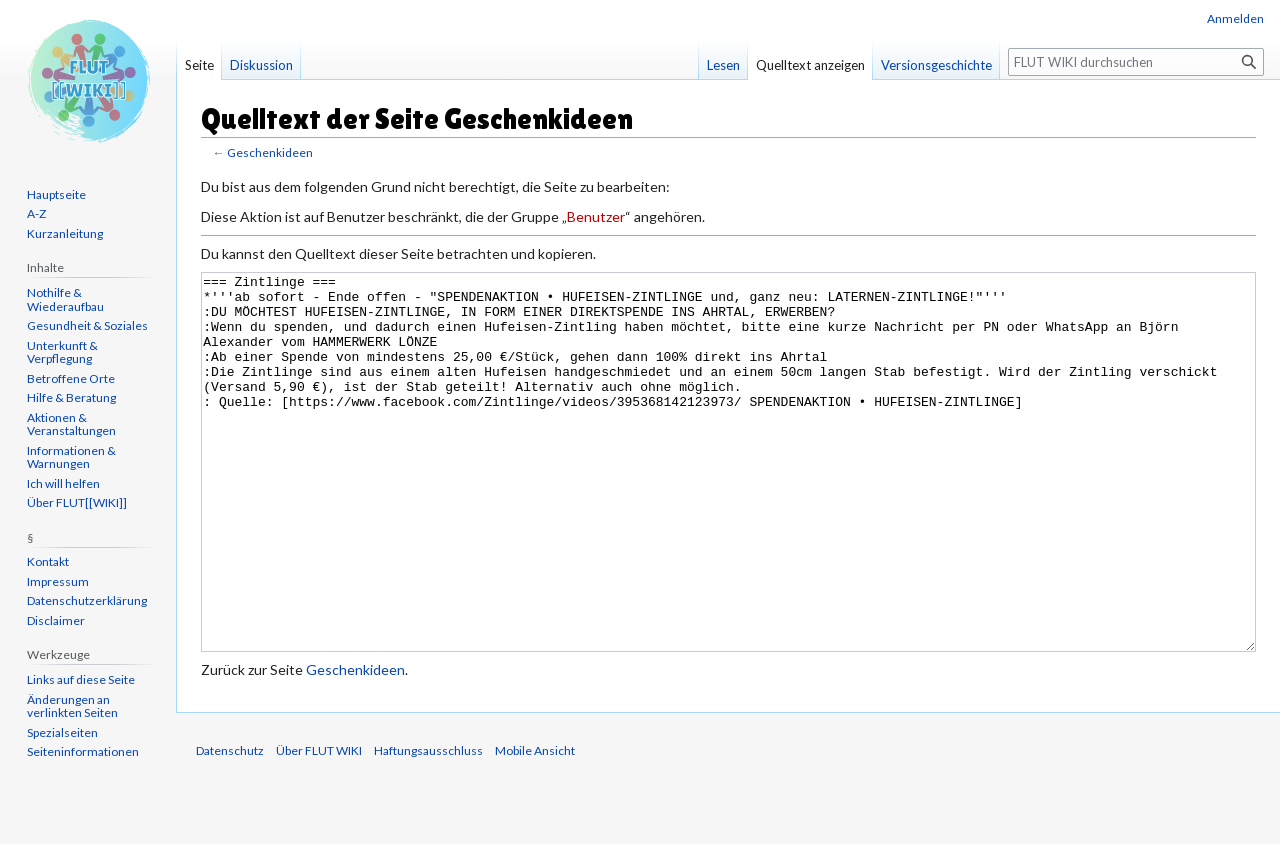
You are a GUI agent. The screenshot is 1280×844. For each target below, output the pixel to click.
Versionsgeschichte (936, 65)
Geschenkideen (270, 152)
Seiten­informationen (83, 751)
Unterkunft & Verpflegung (62, 352)
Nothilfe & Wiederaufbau (65, 299)
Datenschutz (230, 825)
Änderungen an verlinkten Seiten (72, 706)
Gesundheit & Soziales (87, 325)
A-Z (36, 213)
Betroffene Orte (71, 378)
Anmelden (1235, 18)
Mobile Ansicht (535, 825)
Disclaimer (56, 620)
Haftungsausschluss (428, 825)
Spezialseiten (62, 732)
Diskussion (261, 65)
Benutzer (596, 216)
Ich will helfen (63, 483)
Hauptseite (56, 194)
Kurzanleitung (65, 233)
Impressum (58, 581)
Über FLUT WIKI (319, 825)
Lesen (723, 65)
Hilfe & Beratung (71, 397)
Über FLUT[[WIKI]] (77, 502)
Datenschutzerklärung (87, 600)
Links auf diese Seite (81, 679)
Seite (199, 65)
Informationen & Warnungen (71, 457)
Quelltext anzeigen (810, 65)
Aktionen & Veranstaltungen (71, 424)
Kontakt (48, 561)
